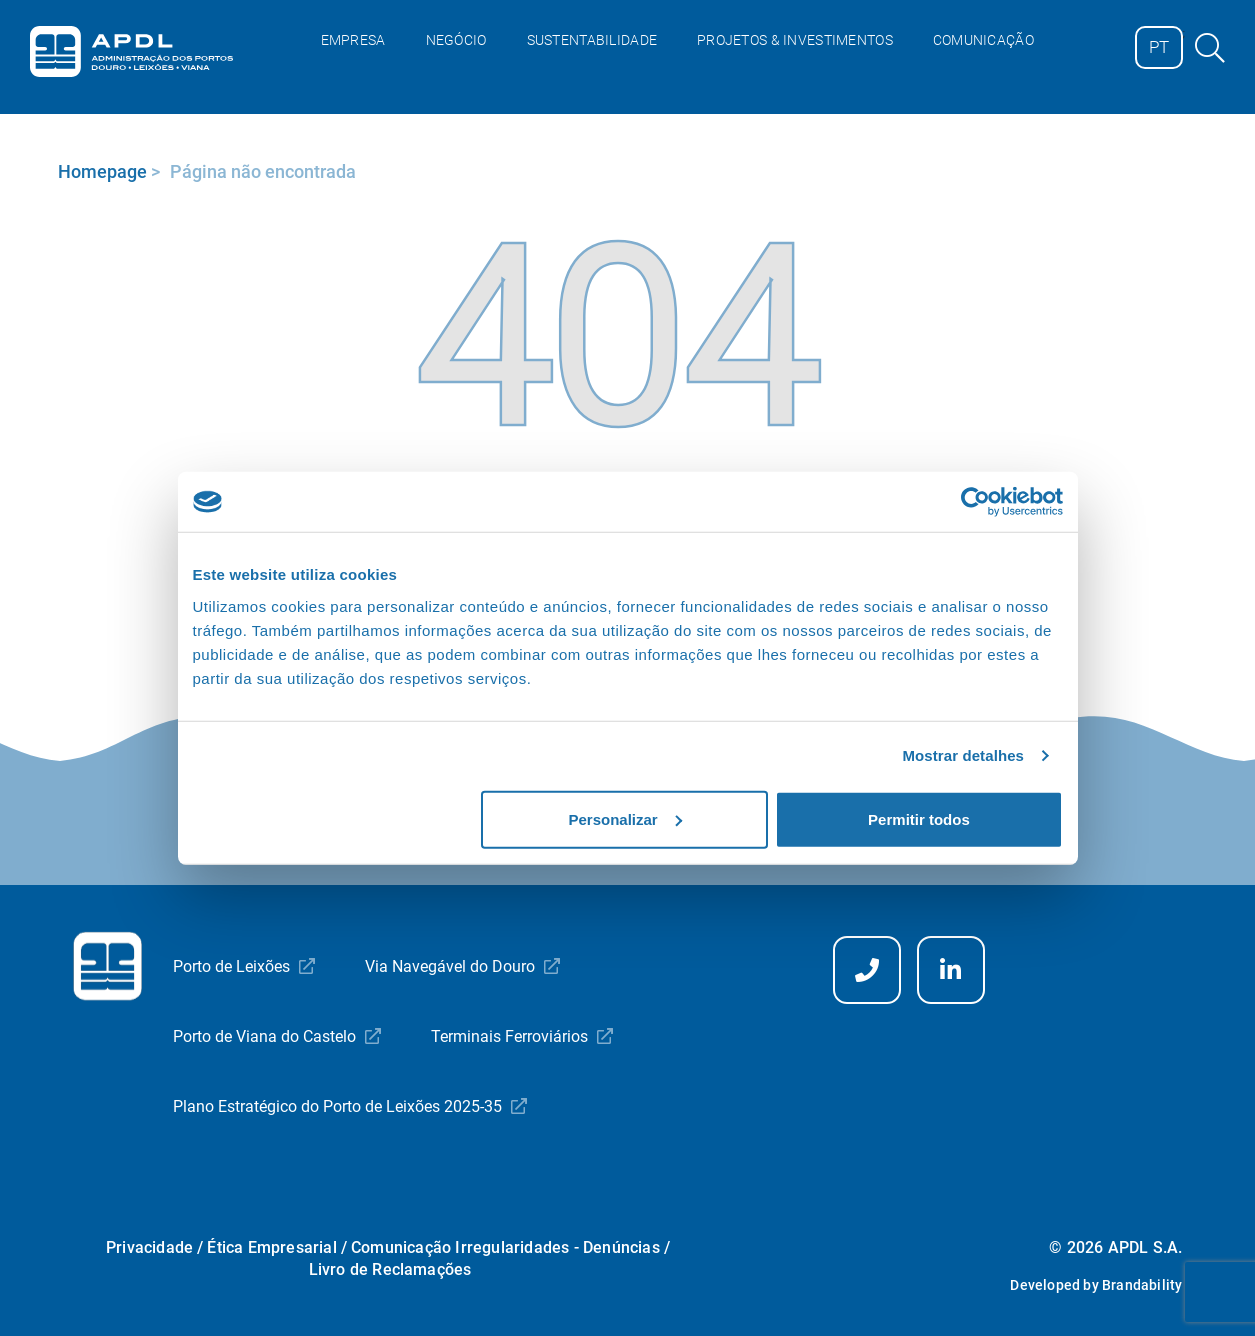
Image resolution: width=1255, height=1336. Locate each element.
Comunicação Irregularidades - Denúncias (505, 1247)
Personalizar (625, 818)
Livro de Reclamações (390, 1269)
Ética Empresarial (271, 1247)
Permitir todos (919, 818)
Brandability (1142, 1285)
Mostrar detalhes (963, 755)
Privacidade (149, 1247)
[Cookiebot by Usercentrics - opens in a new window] (975, 502)
